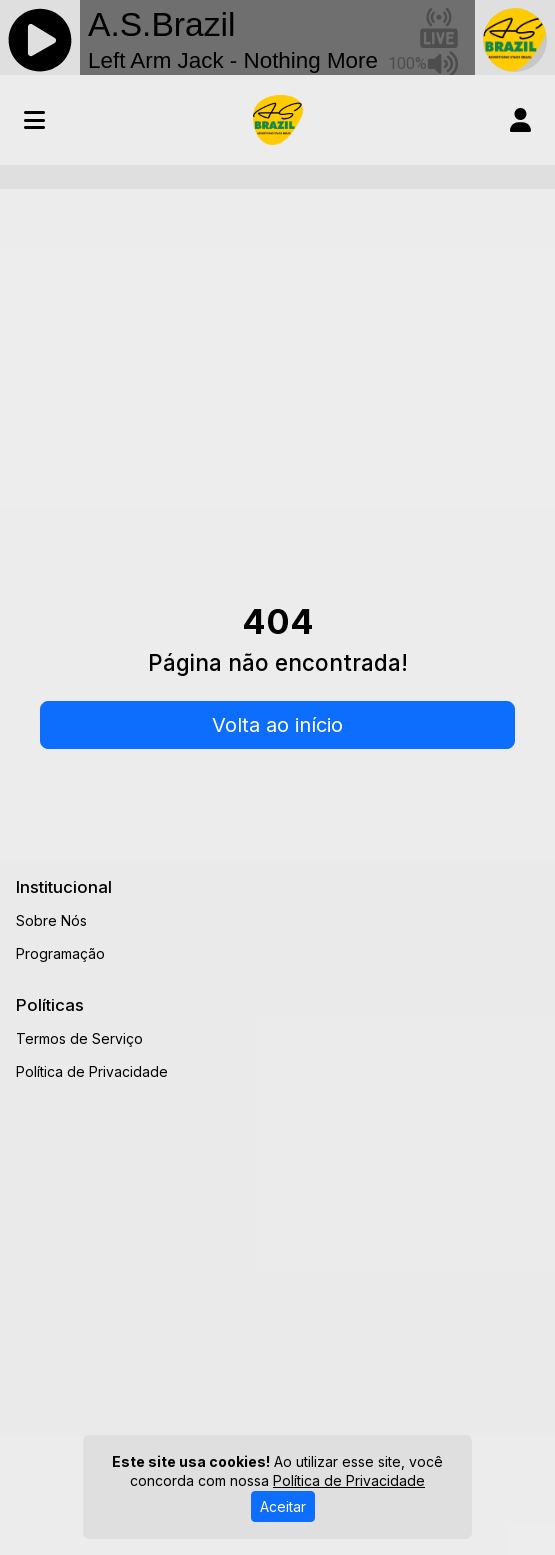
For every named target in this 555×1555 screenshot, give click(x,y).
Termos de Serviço (79, 1038)
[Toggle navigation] (34, 120)
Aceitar (283, 1506)
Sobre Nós (51, 920)
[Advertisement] (277, 355)
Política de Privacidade (92, 1071)
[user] (520, 120)
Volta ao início (277, 725)
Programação (60, 953)
